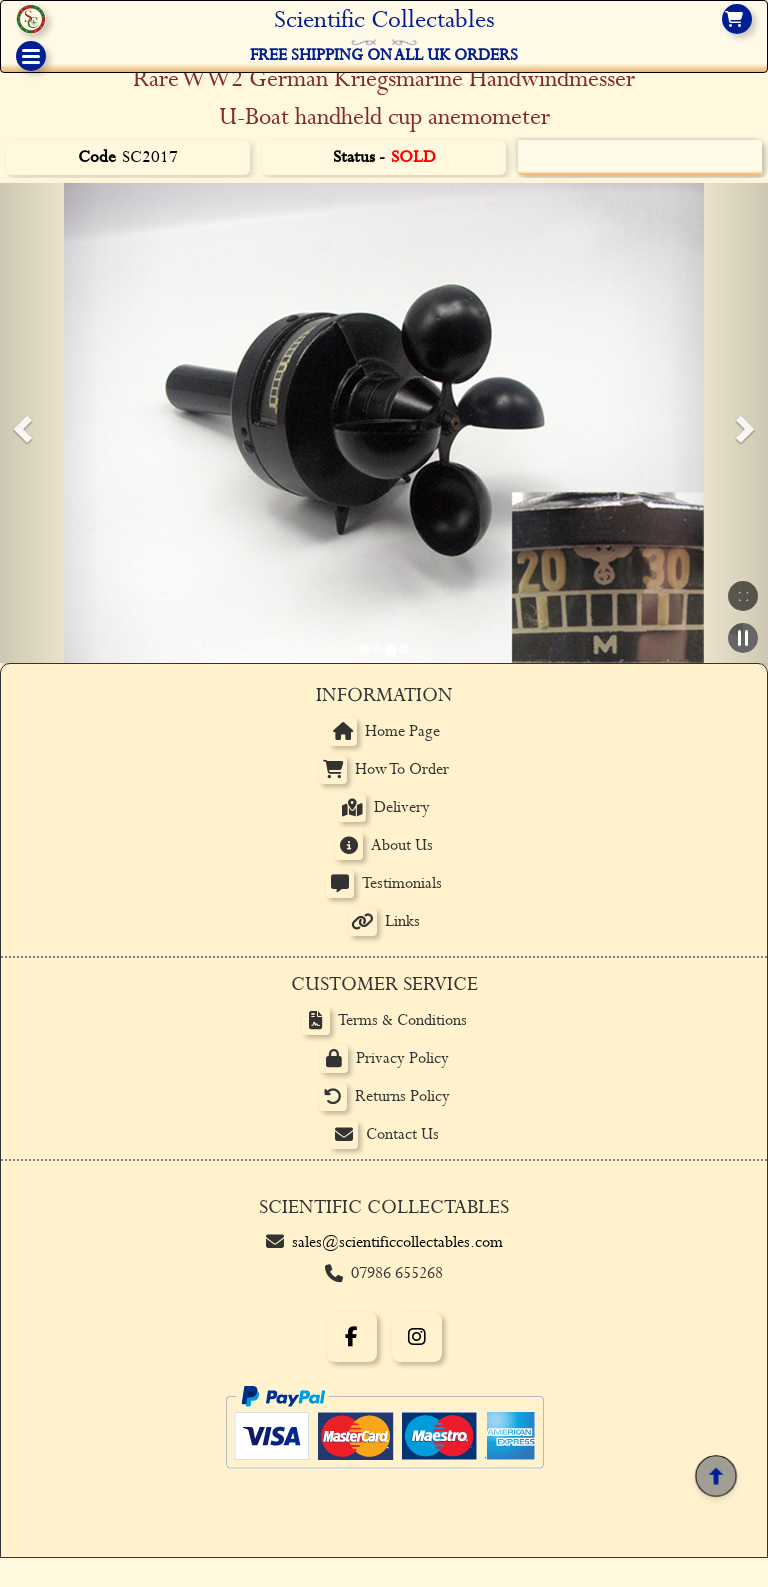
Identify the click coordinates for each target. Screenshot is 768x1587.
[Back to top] (715, 1475)
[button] (20, 423)
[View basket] (737, 19)
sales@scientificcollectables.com (397, 1242)
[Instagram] (417, 1337)
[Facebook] (352, 1337)
